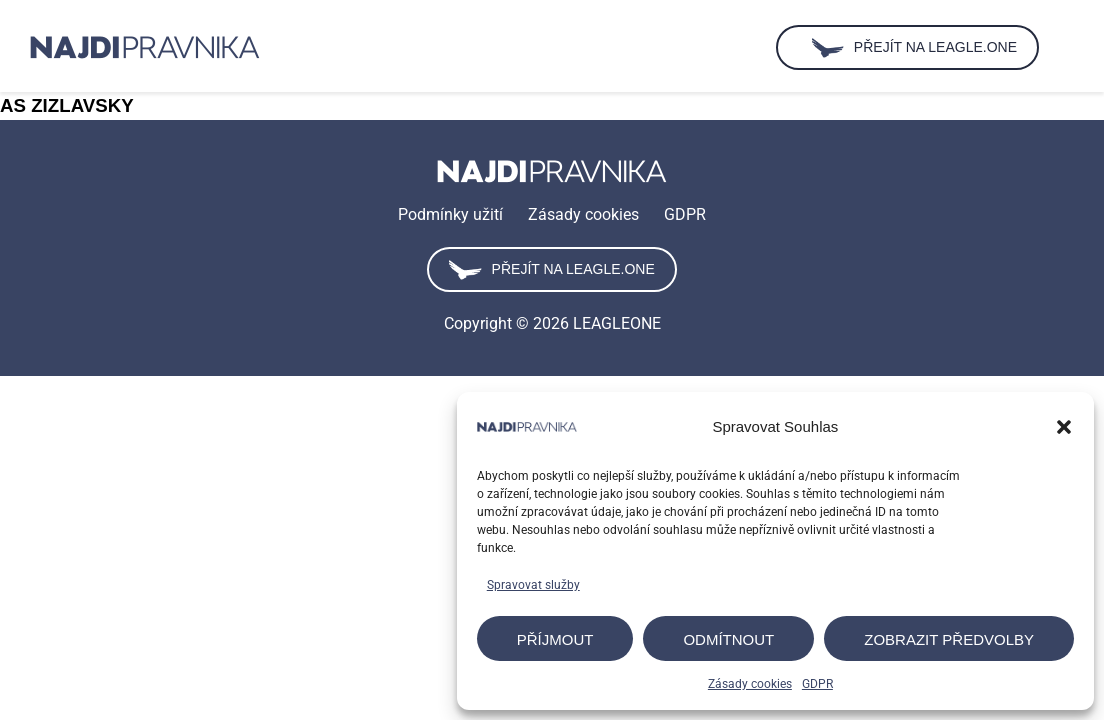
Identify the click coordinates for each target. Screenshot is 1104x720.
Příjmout (555, 639)
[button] (1064, 427)
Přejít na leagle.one (551, 270)
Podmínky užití (450, 214)
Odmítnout (728, 639)
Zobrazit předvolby (949, 639)
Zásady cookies (750, 684)
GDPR (817, 684)
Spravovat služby (533, 585)
